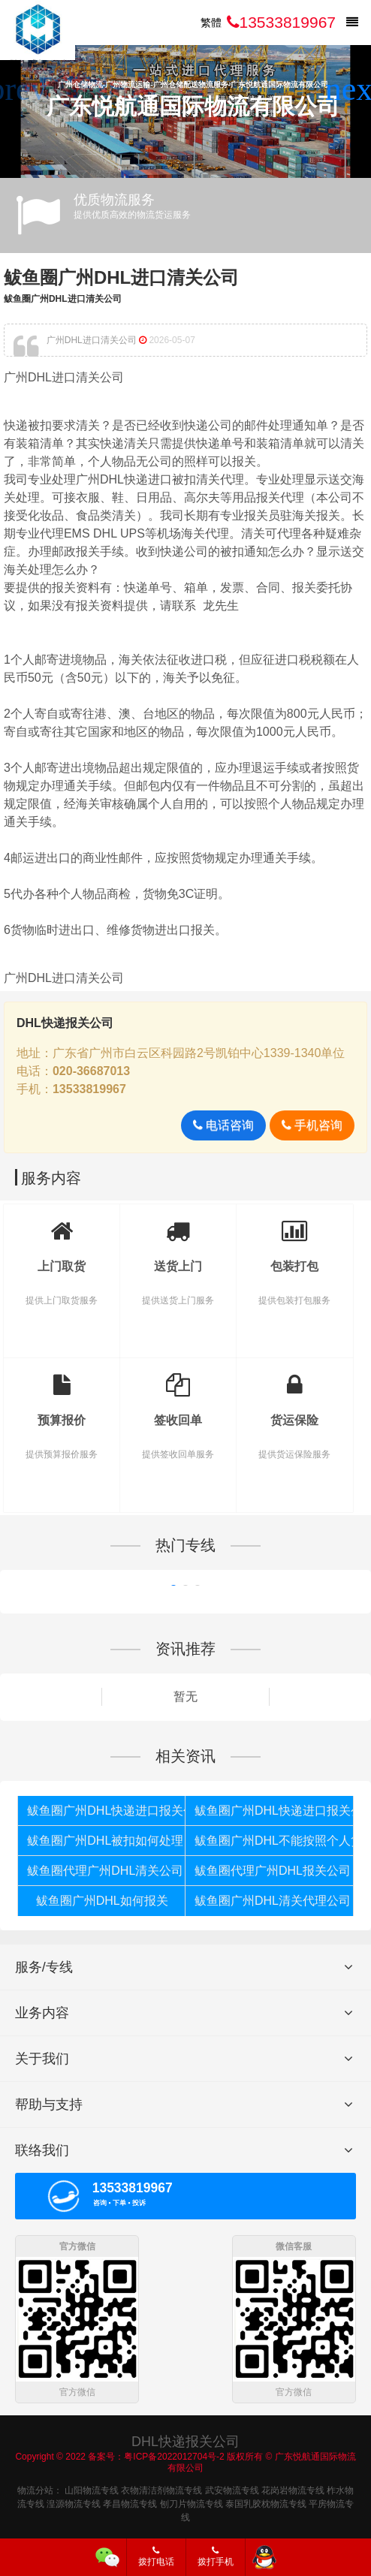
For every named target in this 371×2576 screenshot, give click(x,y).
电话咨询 (223, 1125)
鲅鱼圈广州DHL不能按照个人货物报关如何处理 (274, 1840)
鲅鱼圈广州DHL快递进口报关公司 (274, 1810)
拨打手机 (216, 2556)
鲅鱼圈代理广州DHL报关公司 (273, 1870)
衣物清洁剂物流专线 (161, 2488)
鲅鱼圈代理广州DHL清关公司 (105, 1870)
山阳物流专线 (92, 2488)
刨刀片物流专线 (191, 2501)
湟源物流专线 (74, 2501)
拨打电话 (156, 2556)
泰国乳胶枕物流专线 (265, 2501)
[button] (353, 89)
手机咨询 (312, 1125)
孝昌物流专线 (130, 2501)
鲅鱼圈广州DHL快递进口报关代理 (106, 1810)
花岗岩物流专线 (292, 2488)
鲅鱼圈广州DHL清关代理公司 (273, 1900)
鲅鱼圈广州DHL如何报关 (102, 1900)
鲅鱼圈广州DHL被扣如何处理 (105, 1840)
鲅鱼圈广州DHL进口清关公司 (121, 277)
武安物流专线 (232, 2488)
